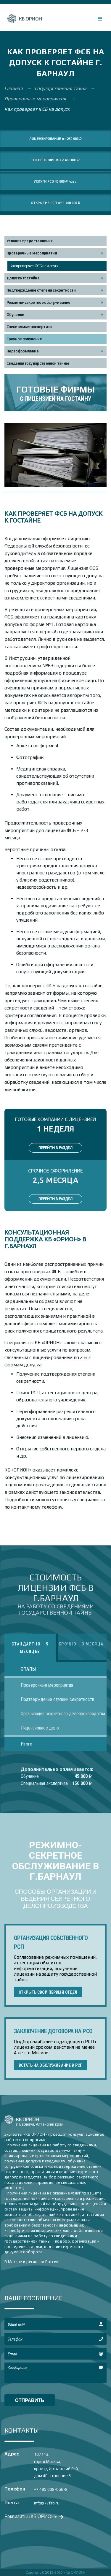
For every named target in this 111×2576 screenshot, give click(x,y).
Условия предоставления (30, 241)
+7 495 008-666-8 (50, 2489)
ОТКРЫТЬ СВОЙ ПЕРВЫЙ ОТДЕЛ (48, 1992)
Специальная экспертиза (29, 327)
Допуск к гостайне (23, 278)
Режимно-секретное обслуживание (38, 302)
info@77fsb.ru (46, 2503)
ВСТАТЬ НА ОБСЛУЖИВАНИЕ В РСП (51, 2065)
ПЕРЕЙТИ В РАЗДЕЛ (55, 1148)
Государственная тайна (61, 88)
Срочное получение (24, 339)
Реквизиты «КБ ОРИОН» (33, 2516)
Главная (14, 88)
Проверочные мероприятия (35, 99)
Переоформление (22, 351)
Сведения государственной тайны (38, 363)
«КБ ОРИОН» (75, 2572)
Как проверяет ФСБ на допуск (34, 266)
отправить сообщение (30, 2401)
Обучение (15, 314)
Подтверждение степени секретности (41, 290)
